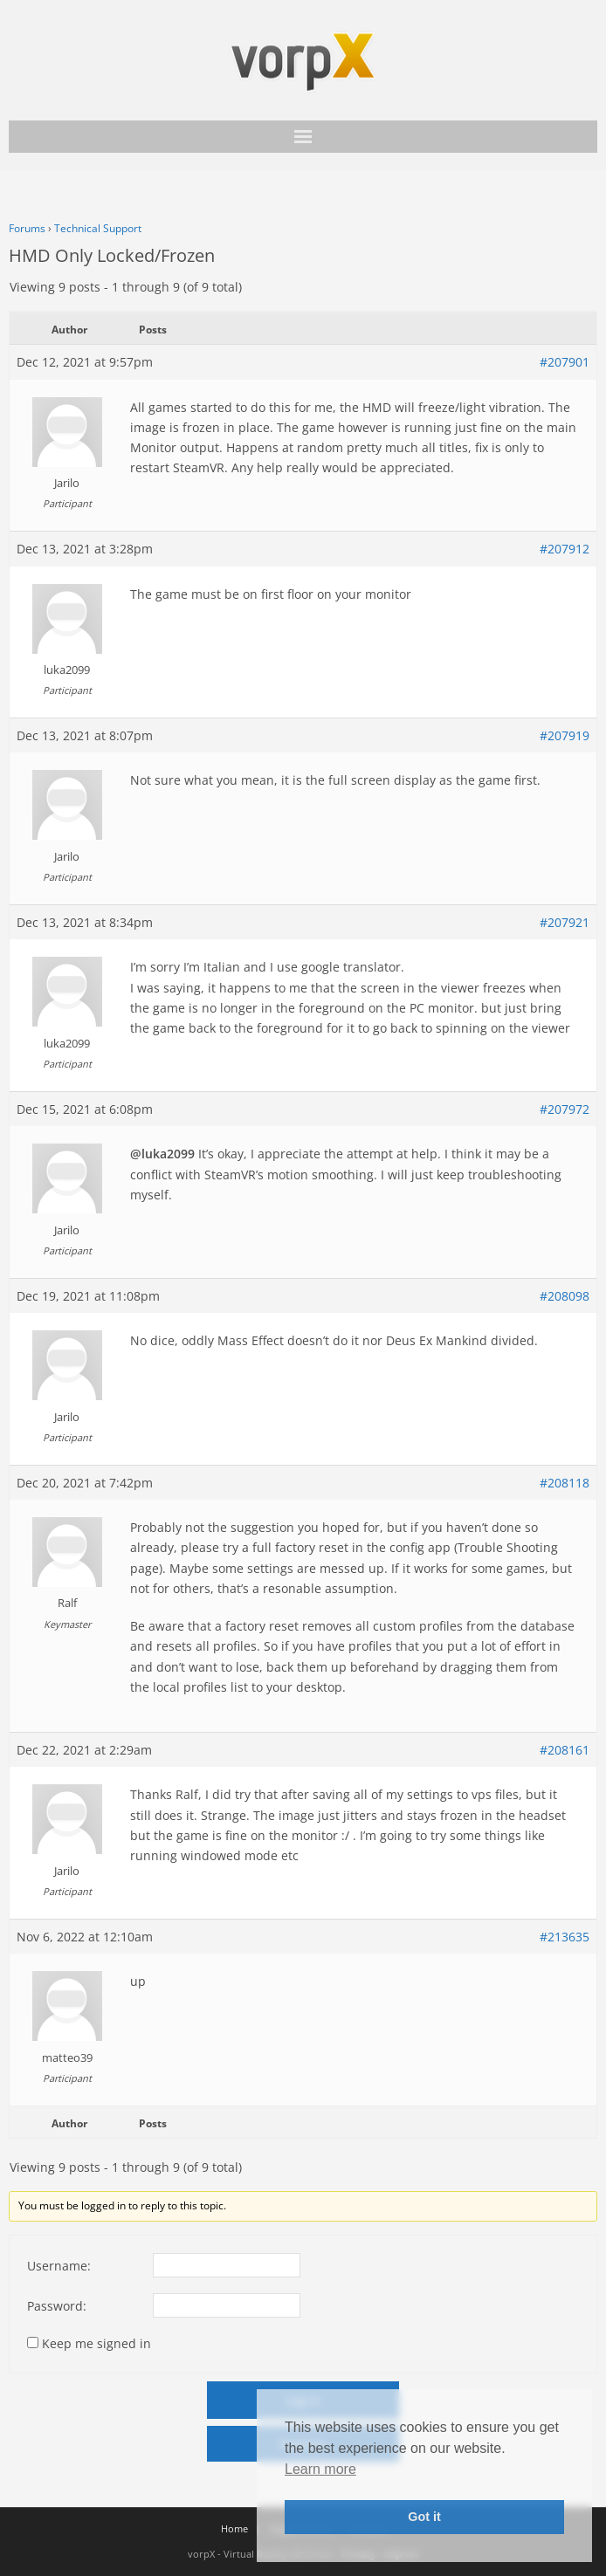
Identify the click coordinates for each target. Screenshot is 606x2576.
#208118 (564, 1482)
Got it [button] (424, 2517)
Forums (27, 228)
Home (234, 2528)
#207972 (564, 1109)
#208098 (564, 1296)
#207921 (564, 922)
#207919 (564, 735)
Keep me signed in (96, 2343)
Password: (56, 2306)
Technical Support (97, 228)
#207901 (564, 362)
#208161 (564, 1749)
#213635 (564, 1936)
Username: (59, 2265)
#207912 (564, 548)
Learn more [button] (320, 2469)
